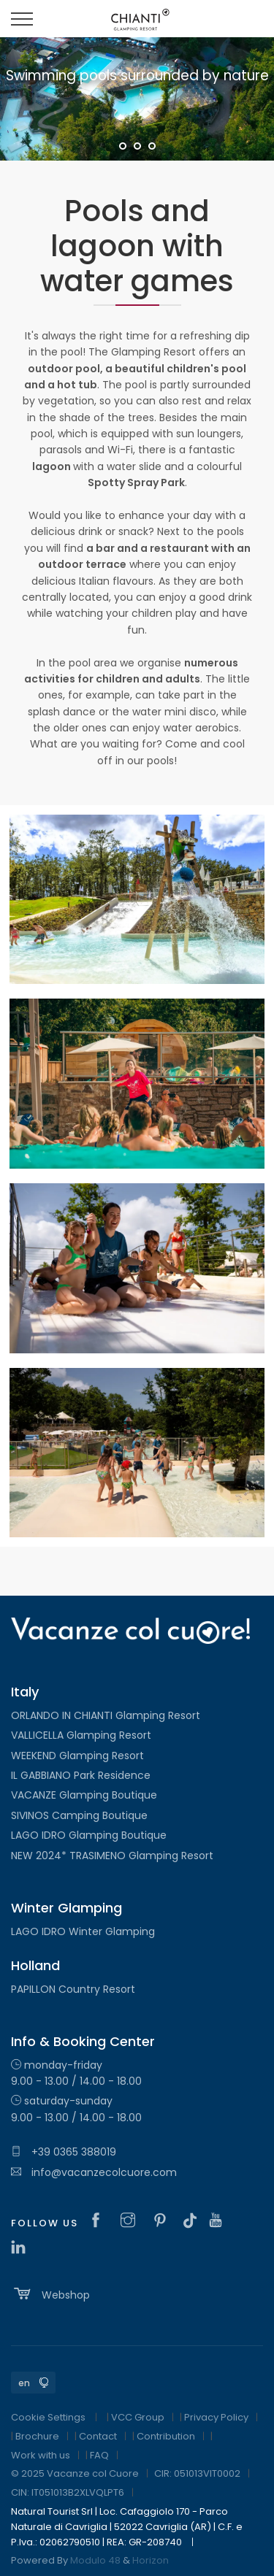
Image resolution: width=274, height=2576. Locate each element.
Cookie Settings (48, 2417)
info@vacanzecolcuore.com (94, 2172)
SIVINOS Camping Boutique (79, 1815)
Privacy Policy (216, 2417)
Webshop (50, 2293)
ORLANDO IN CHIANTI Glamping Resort (105, 1715)
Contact (98, 2436)
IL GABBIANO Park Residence (81, 1775)
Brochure (37, 2436)
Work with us (40, 2455)
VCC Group (137, 2417)
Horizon (150, 2560)
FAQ (99, 2455)
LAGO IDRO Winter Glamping (83, 1931)
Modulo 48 (95, 2560)
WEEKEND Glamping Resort (77, 1755)
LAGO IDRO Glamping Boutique (89, 1835)
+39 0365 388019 (63, 2152)
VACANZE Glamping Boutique (84, 1795)
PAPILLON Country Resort (73, 1989)
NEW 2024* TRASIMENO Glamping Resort (112, 1855)
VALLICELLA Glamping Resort (81, 1735)
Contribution (166, 2436)
